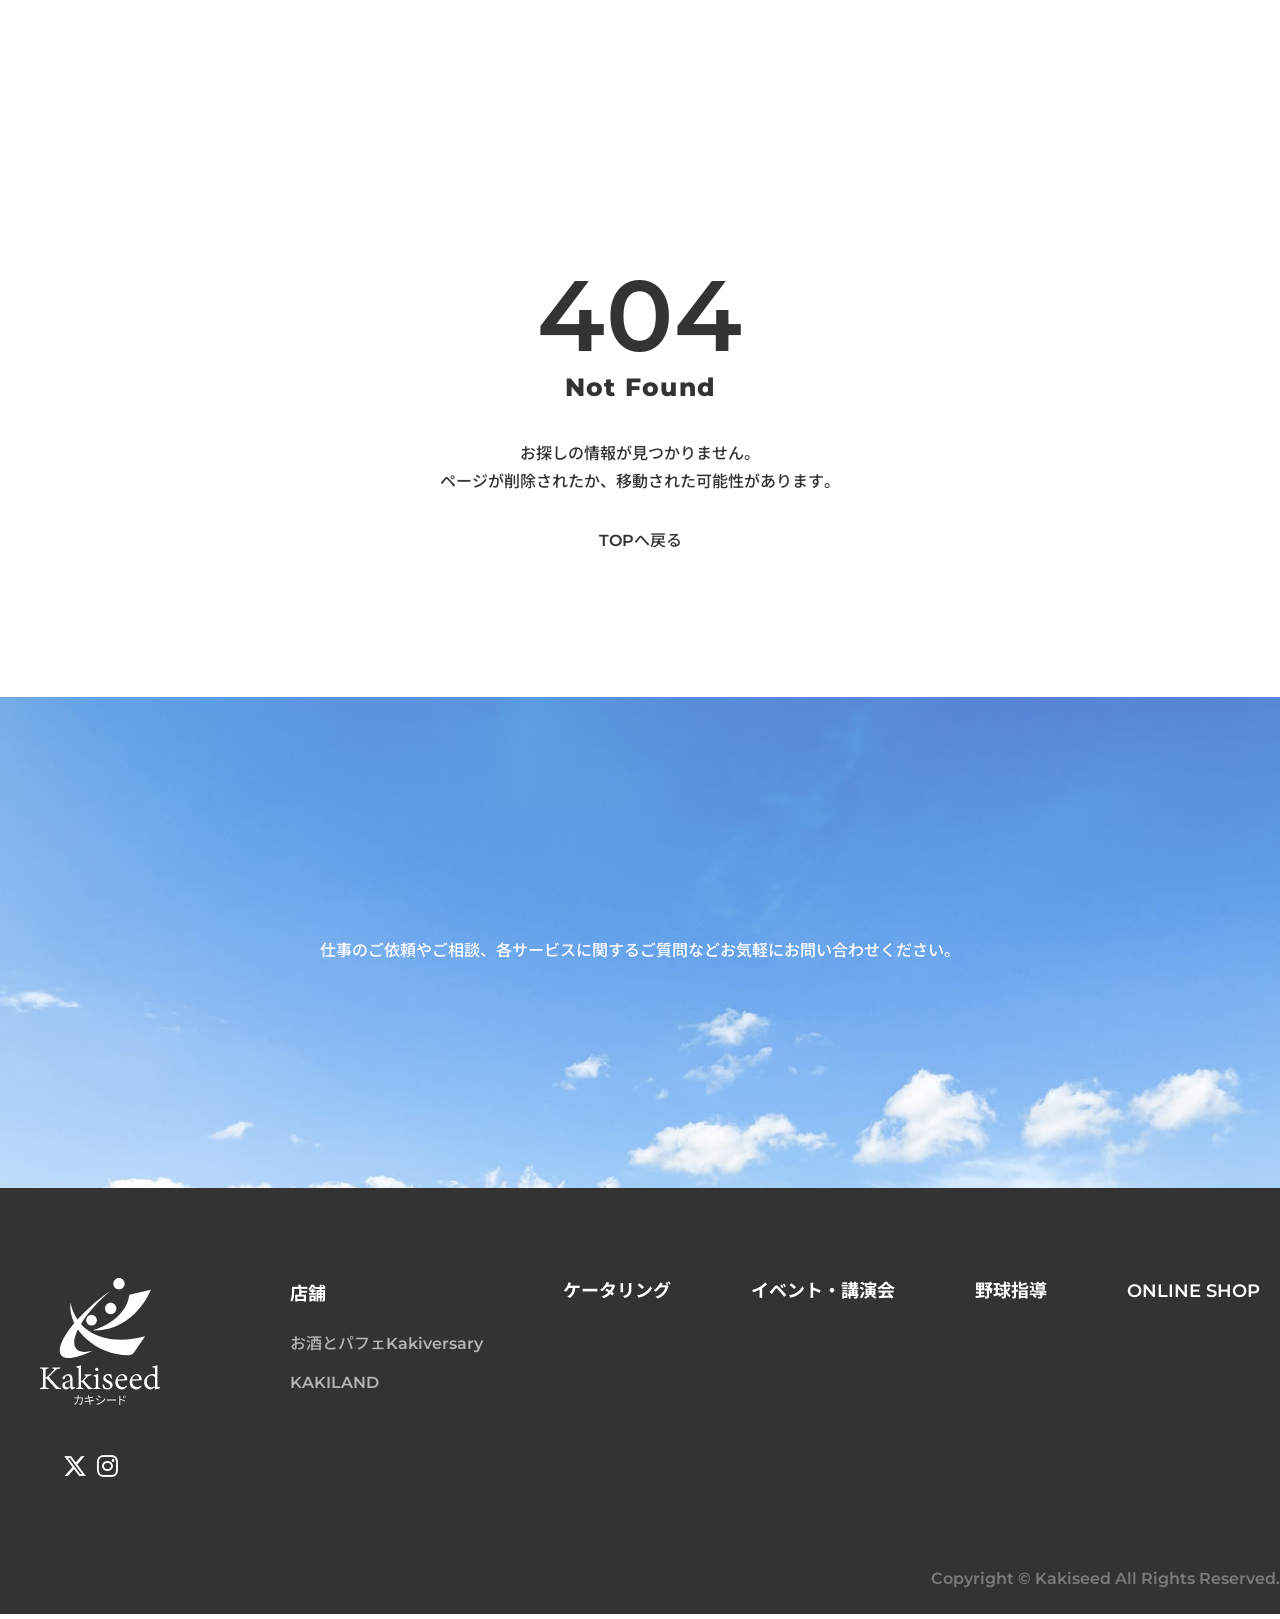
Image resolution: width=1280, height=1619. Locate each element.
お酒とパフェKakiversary (386, 1347)
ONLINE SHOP (1193, 1295)
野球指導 (1011, 1295)
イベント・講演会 (823, 1295)
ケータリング (617, 1295)
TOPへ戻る (640, 544)
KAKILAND (334, 1386)
